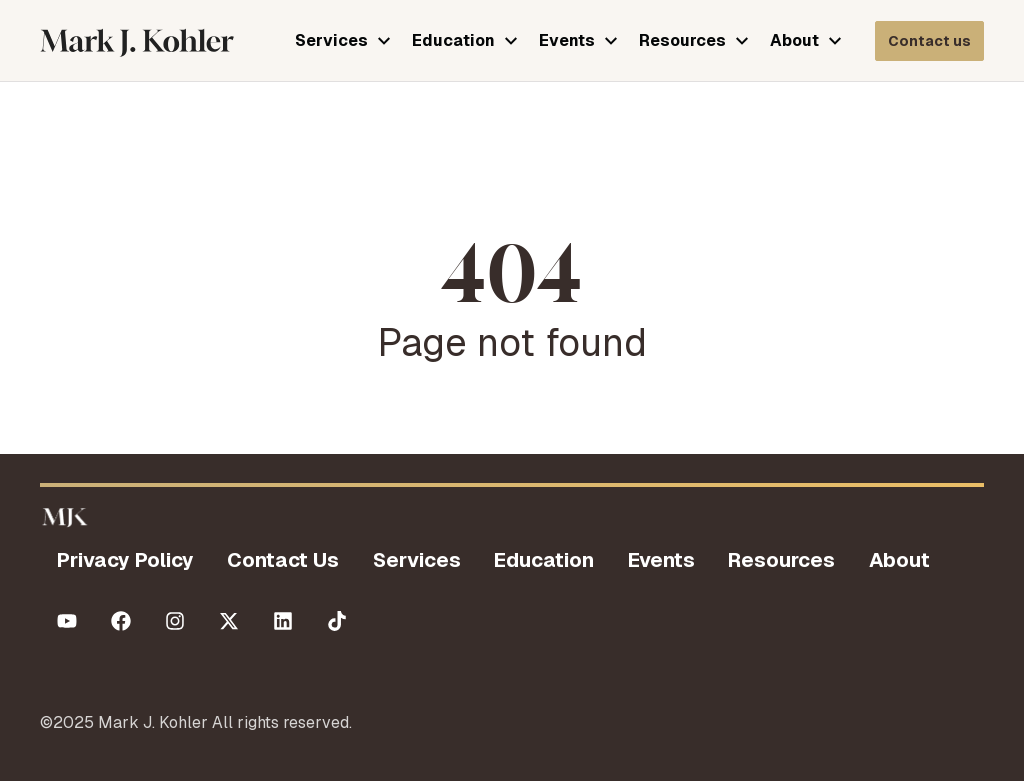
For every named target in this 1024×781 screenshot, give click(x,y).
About (794, 40)
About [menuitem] (899, 560)
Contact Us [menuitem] (283, 560)
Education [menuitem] (544, 560)
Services (331, 40)
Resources (682, 40)
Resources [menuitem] (781, 560)
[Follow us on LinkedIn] (283, 621)
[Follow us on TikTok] (337, 621)
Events (567, 40)
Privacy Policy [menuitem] (125, 560)
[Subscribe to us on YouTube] (67, 621)
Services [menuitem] (417, 560)
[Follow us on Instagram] (175, 621)
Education (453, 40)
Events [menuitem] (661, 560)
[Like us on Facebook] (121, 621)
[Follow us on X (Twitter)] (229, 621)
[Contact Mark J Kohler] (929, 41)
